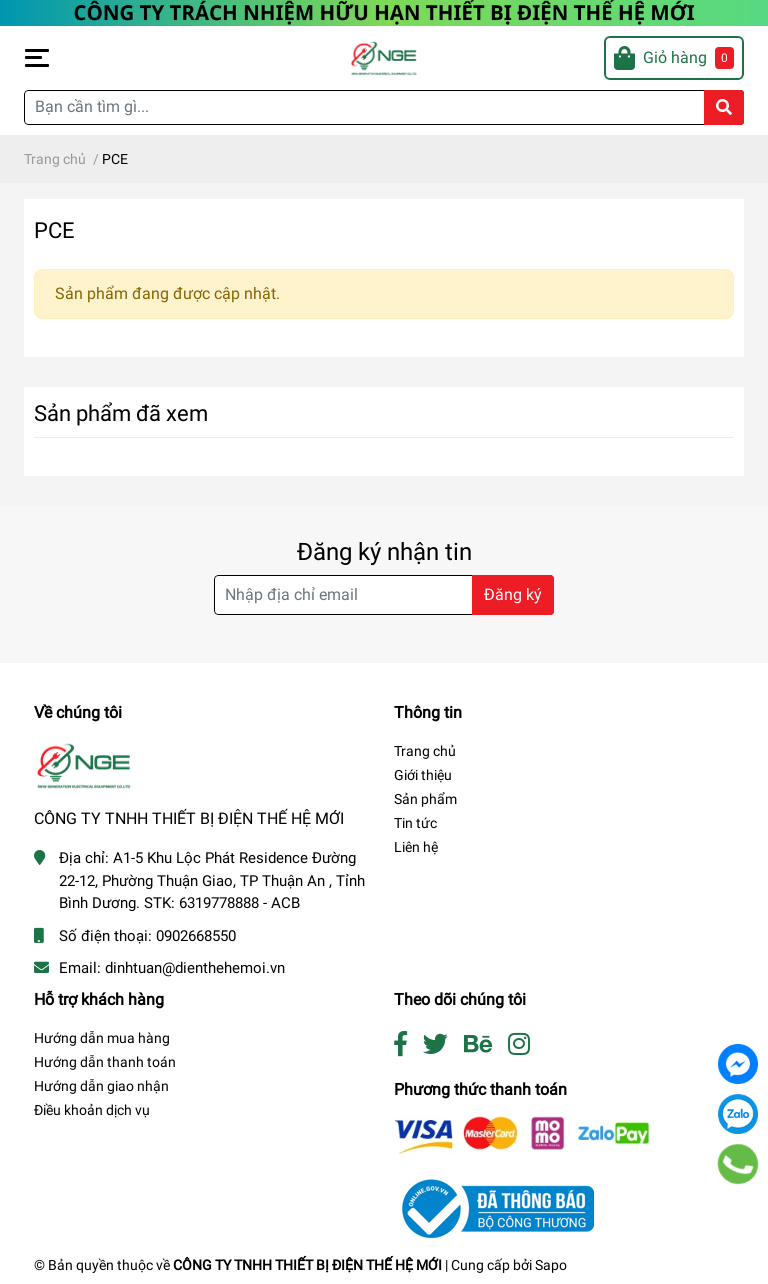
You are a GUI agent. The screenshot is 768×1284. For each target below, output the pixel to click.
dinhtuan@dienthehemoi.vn (195, 968)
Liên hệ (416, 847)
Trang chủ (425, 751)
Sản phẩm (425, 799)
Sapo (551, 1265)
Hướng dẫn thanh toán (105, 1062)
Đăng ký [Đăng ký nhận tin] (513, 594)
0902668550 (196, 936)
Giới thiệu (423, 775)
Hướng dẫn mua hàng (102, 1038)
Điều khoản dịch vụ (92, 1110)
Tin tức (415, 823)
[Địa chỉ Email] (384, 595)
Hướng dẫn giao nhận (101, 1086)
